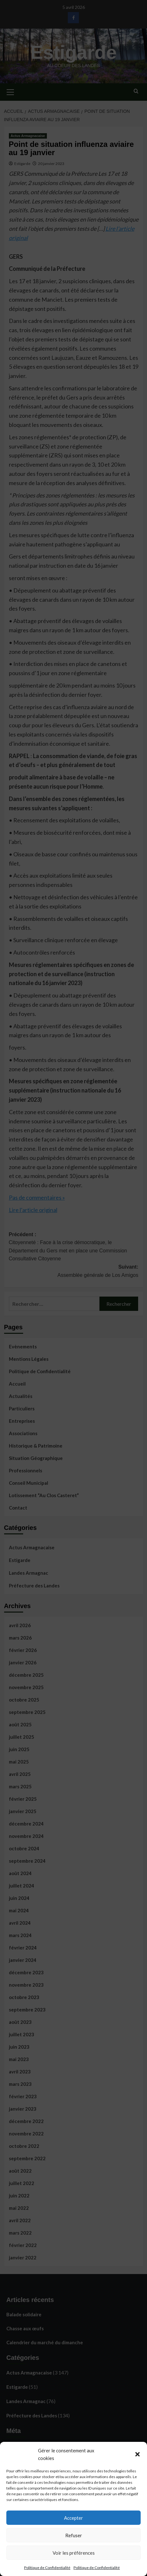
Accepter (73, 2518)
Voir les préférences (74, 2553)
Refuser (73, 2535)
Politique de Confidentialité (47, 2567)
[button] (137, 2454)
